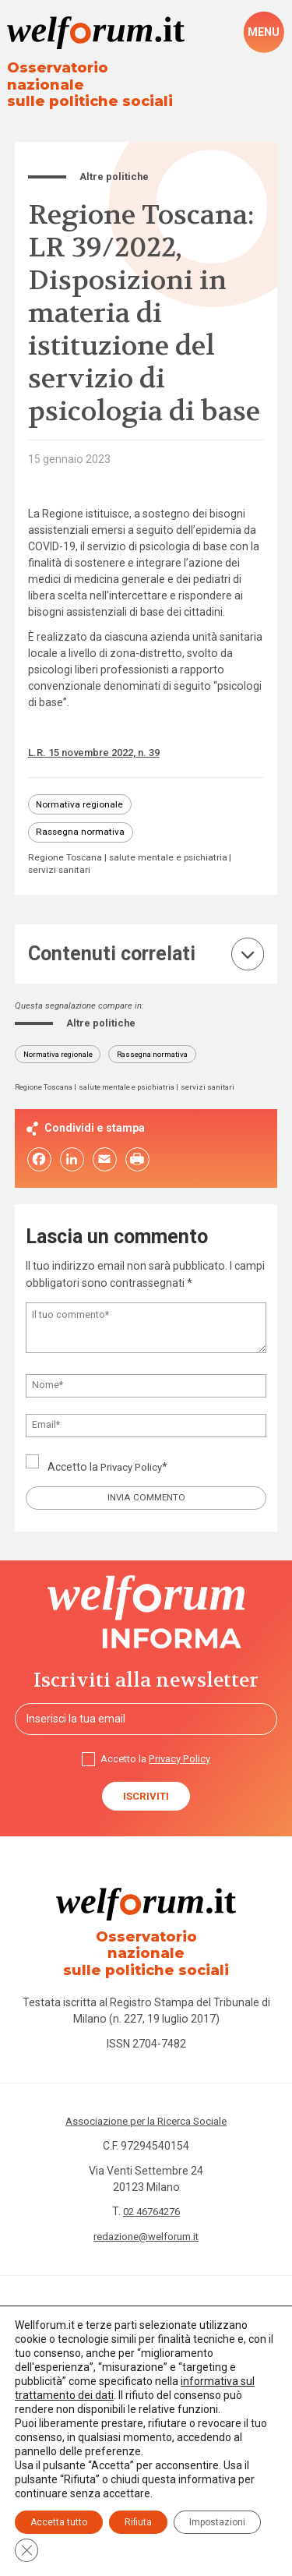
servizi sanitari (189, 860)
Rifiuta (138, 2522)
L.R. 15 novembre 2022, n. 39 (100, 738)
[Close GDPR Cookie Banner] (26, 2550)
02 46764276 (151, 2195)
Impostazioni (217, 2522)
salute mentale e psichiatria (89, 860)
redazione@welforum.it (146, 2220)
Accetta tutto (58, 2522)
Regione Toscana (67, 848)
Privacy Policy (134, 1459)
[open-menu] (263, 32)
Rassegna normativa (82, 820)
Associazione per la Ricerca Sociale (146, 2105)
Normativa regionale (82, 791)
